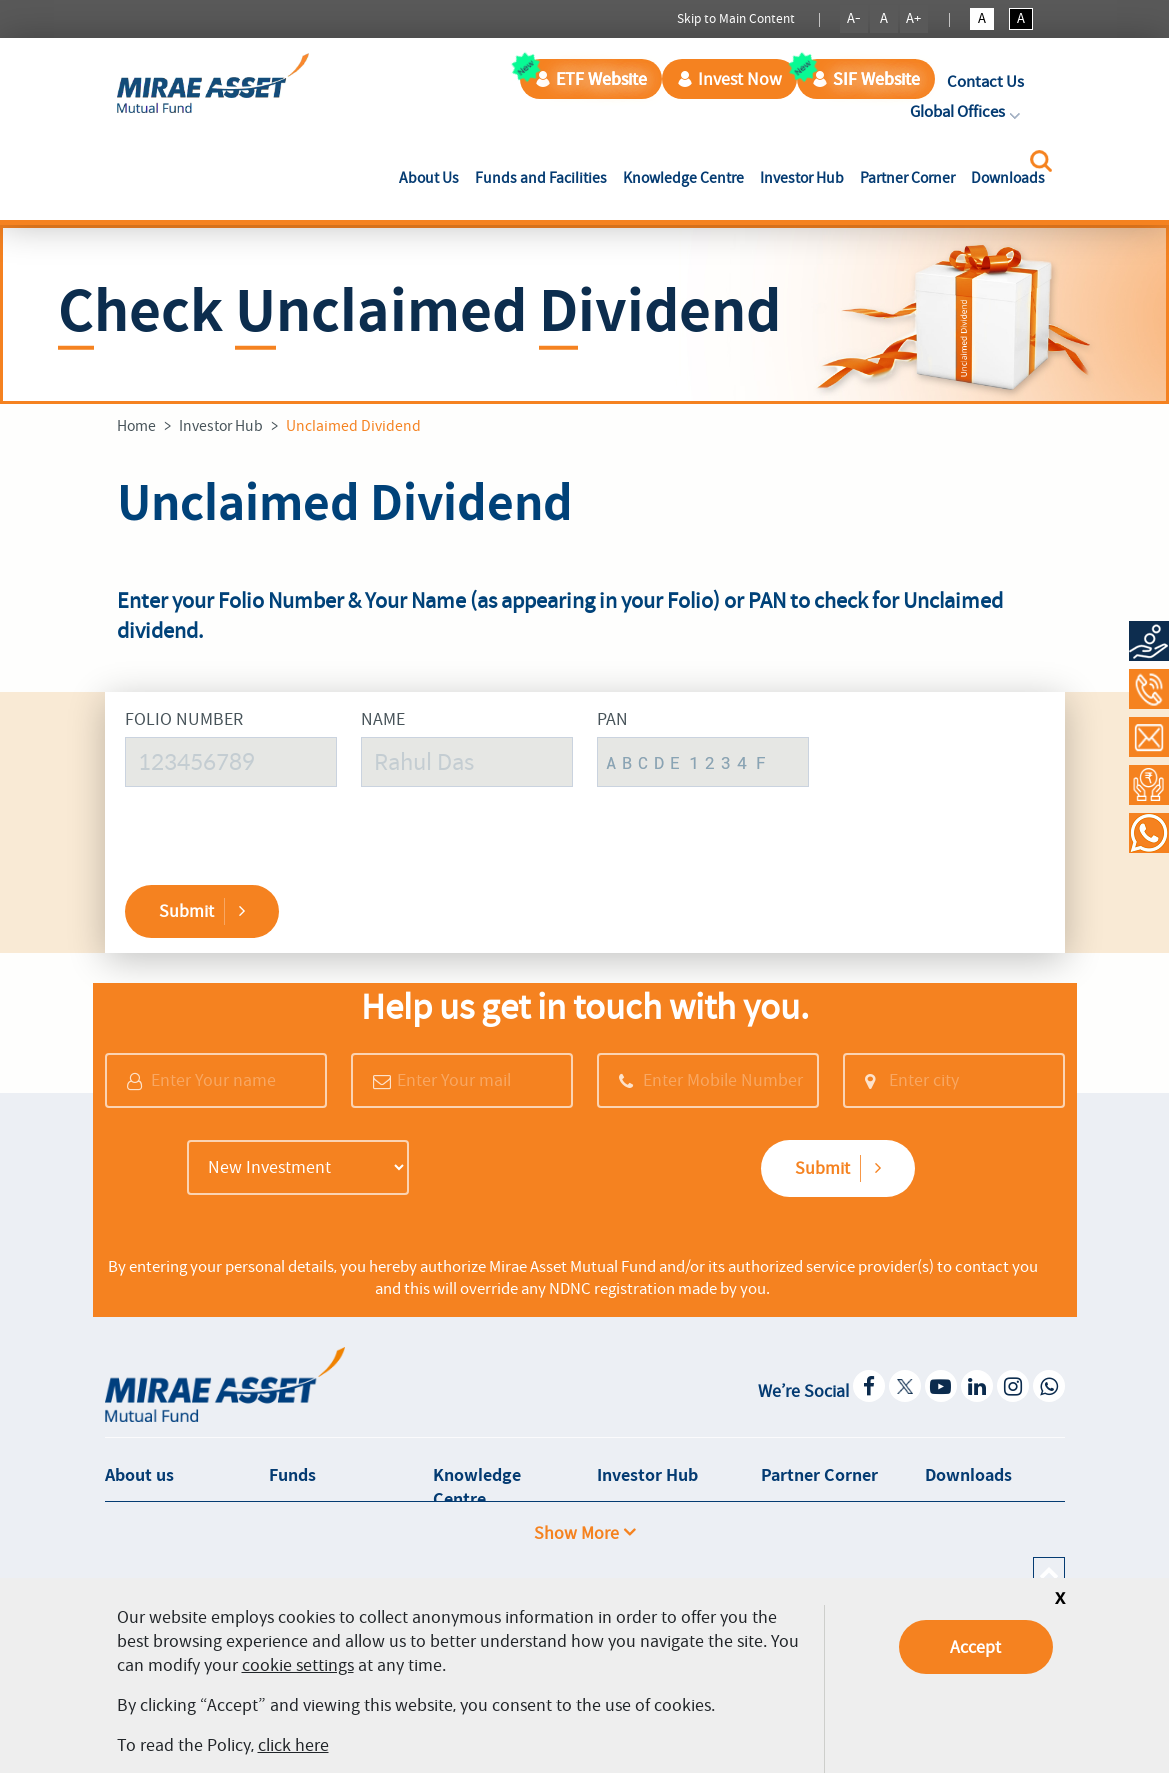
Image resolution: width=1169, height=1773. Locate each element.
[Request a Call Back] (1149, 785)
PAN (612, 719)
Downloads (1008, 178)
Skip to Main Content (736, 18)
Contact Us (985, 81)
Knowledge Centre (683, 178)
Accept (975, 1647)
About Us (433, 177)
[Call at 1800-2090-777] (1149, 689)
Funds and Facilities (541, 178)
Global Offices (967, 111)
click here (293, 1745)
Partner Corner (907, 178)
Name (383, 719)
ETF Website (591, 79)
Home (136, 426)
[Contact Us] (1149, 737)
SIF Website (866, 79)
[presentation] (950, 773)
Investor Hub (802, 178)
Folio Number (184, 719)
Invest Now (729, 79)
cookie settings (298, 1665)
